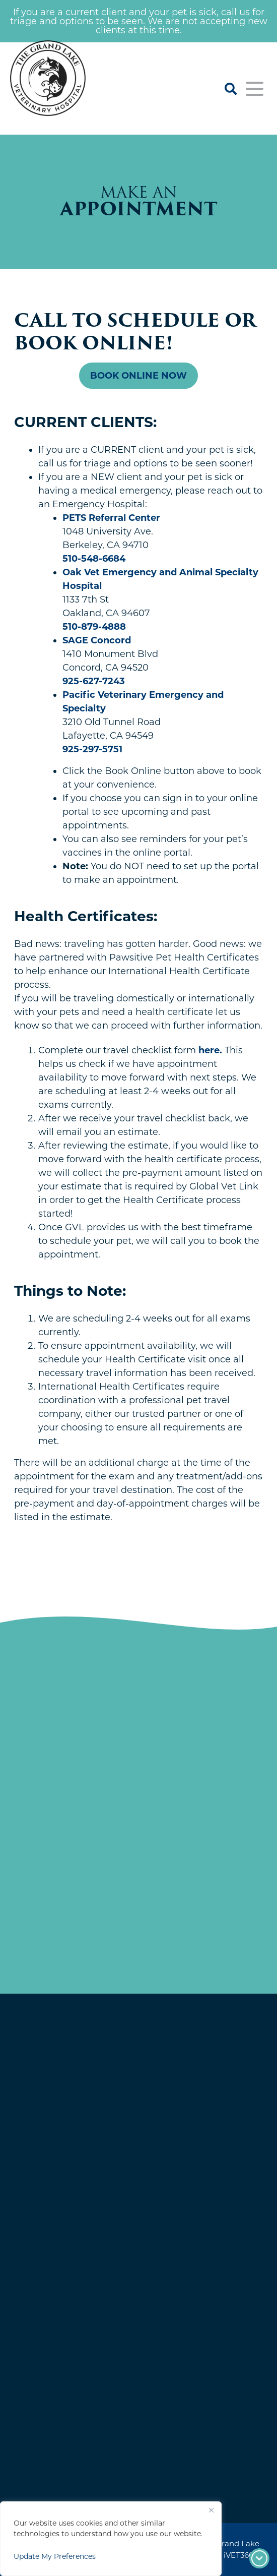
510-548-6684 (93, 558)
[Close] (211, 2510)
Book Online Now (138, 375)
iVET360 (239, 2555)
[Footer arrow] (259, 2558)
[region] (111, 2538)
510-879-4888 (94, 626)
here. (210, 1050)
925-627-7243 (93, 681)
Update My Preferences (55, 2556)
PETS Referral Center (111, 517)
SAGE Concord (96, 640)
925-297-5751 (92, 749)
